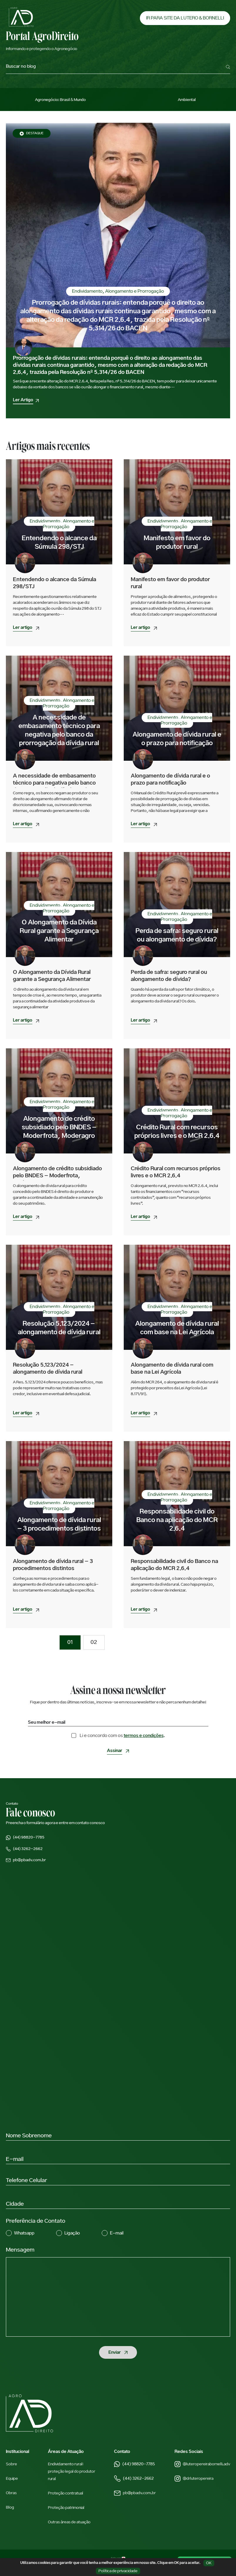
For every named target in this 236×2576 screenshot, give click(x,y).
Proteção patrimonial (66, 2508)
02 (94, 1642)
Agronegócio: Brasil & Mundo (60, 100)
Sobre (11, 2464)
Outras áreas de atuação (69, 2522)
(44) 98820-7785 (134, 2464)
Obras (11, 2493)
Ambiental (187, 100)
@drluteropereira (194, 2478)
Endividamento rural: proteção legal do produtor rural (71, 2471)
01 (70, 1642)
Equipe (12, 2478)
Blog (10, 2507)
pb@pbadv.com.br (135, 2493)
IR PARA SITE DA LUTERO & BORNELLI (185, 18)
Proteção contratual (65, 2493)
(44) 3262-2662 (134, 2478)
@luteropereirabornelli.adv (202, 2464)
